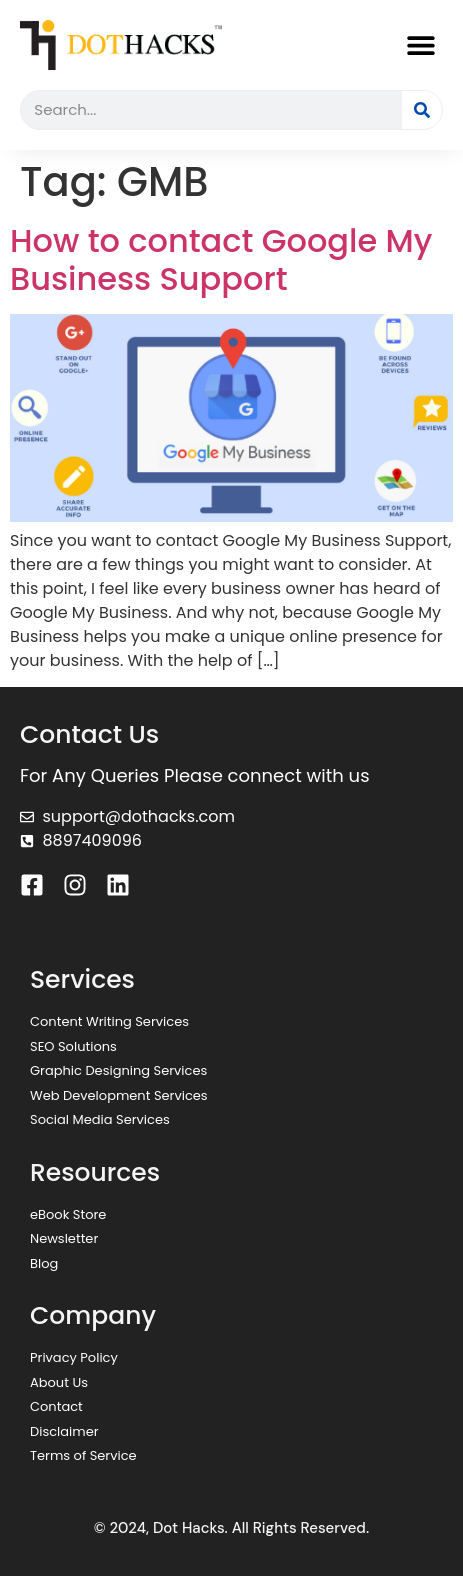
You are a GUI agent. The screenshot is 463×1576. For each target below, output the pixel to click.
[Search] (422, 110)
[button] (420, 44)
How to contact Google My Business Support (221, 259)
